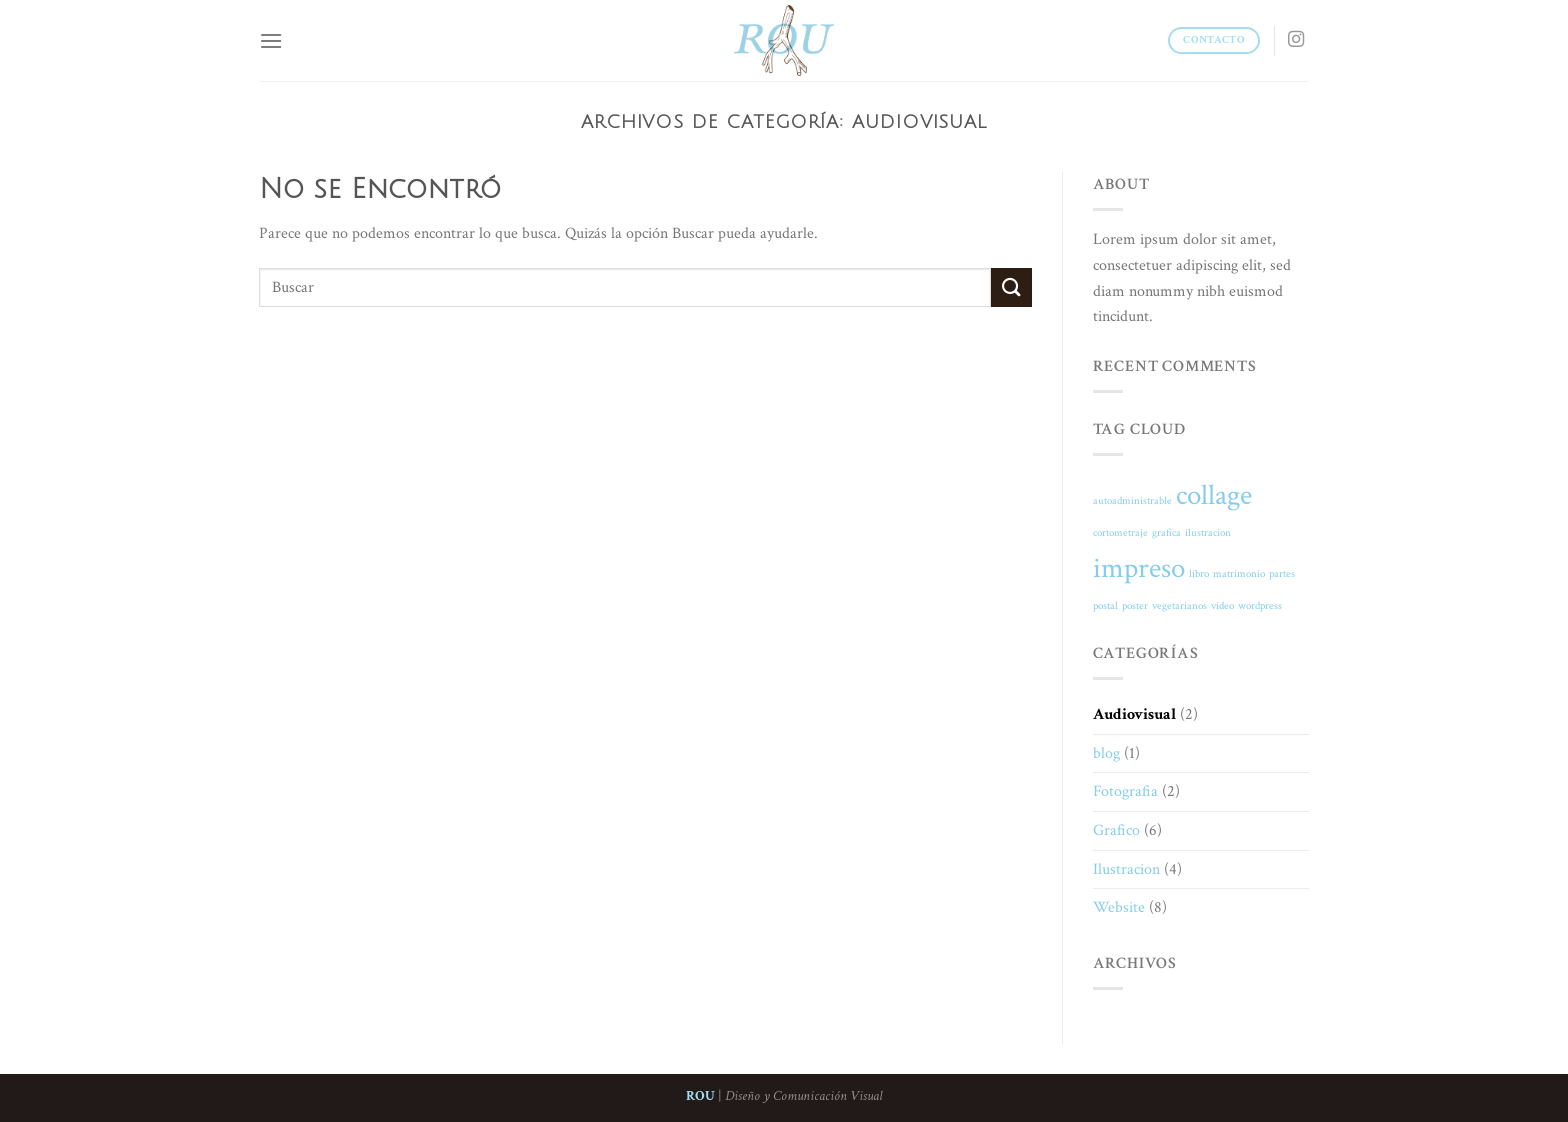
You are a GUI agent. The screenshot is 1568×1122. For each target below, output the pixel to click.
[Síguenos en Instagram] (1296, 40)
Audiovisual (1134, 714)
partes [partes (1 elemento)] (1282, 574)
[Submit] (1011, 287)
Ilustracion (1126, 869)
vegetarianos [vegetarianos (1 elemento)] (1179, 606)
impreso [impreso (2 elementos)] (1139, 568)
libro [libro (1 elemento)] (1199, 574)
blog (1106, 753)
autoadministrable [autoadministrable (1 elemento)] (1132, 501)
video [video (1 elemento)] (1222, 606)
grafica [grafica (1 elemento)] (1166, 533)
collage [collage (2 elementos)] (1214, 495)
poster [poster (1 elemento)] (1135, 606)
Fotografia (1125, 791)
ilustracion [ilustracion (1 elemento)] (1208, 533)
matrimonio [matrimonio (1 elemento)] (1239, 574)
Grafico (1116, 830)
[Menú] (271, 40)
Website (1119, 907)
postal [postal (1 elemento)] (1105, 606)
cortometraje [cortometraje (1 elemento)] (1120, 533)
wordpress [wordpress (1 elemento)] (1260, 606)
